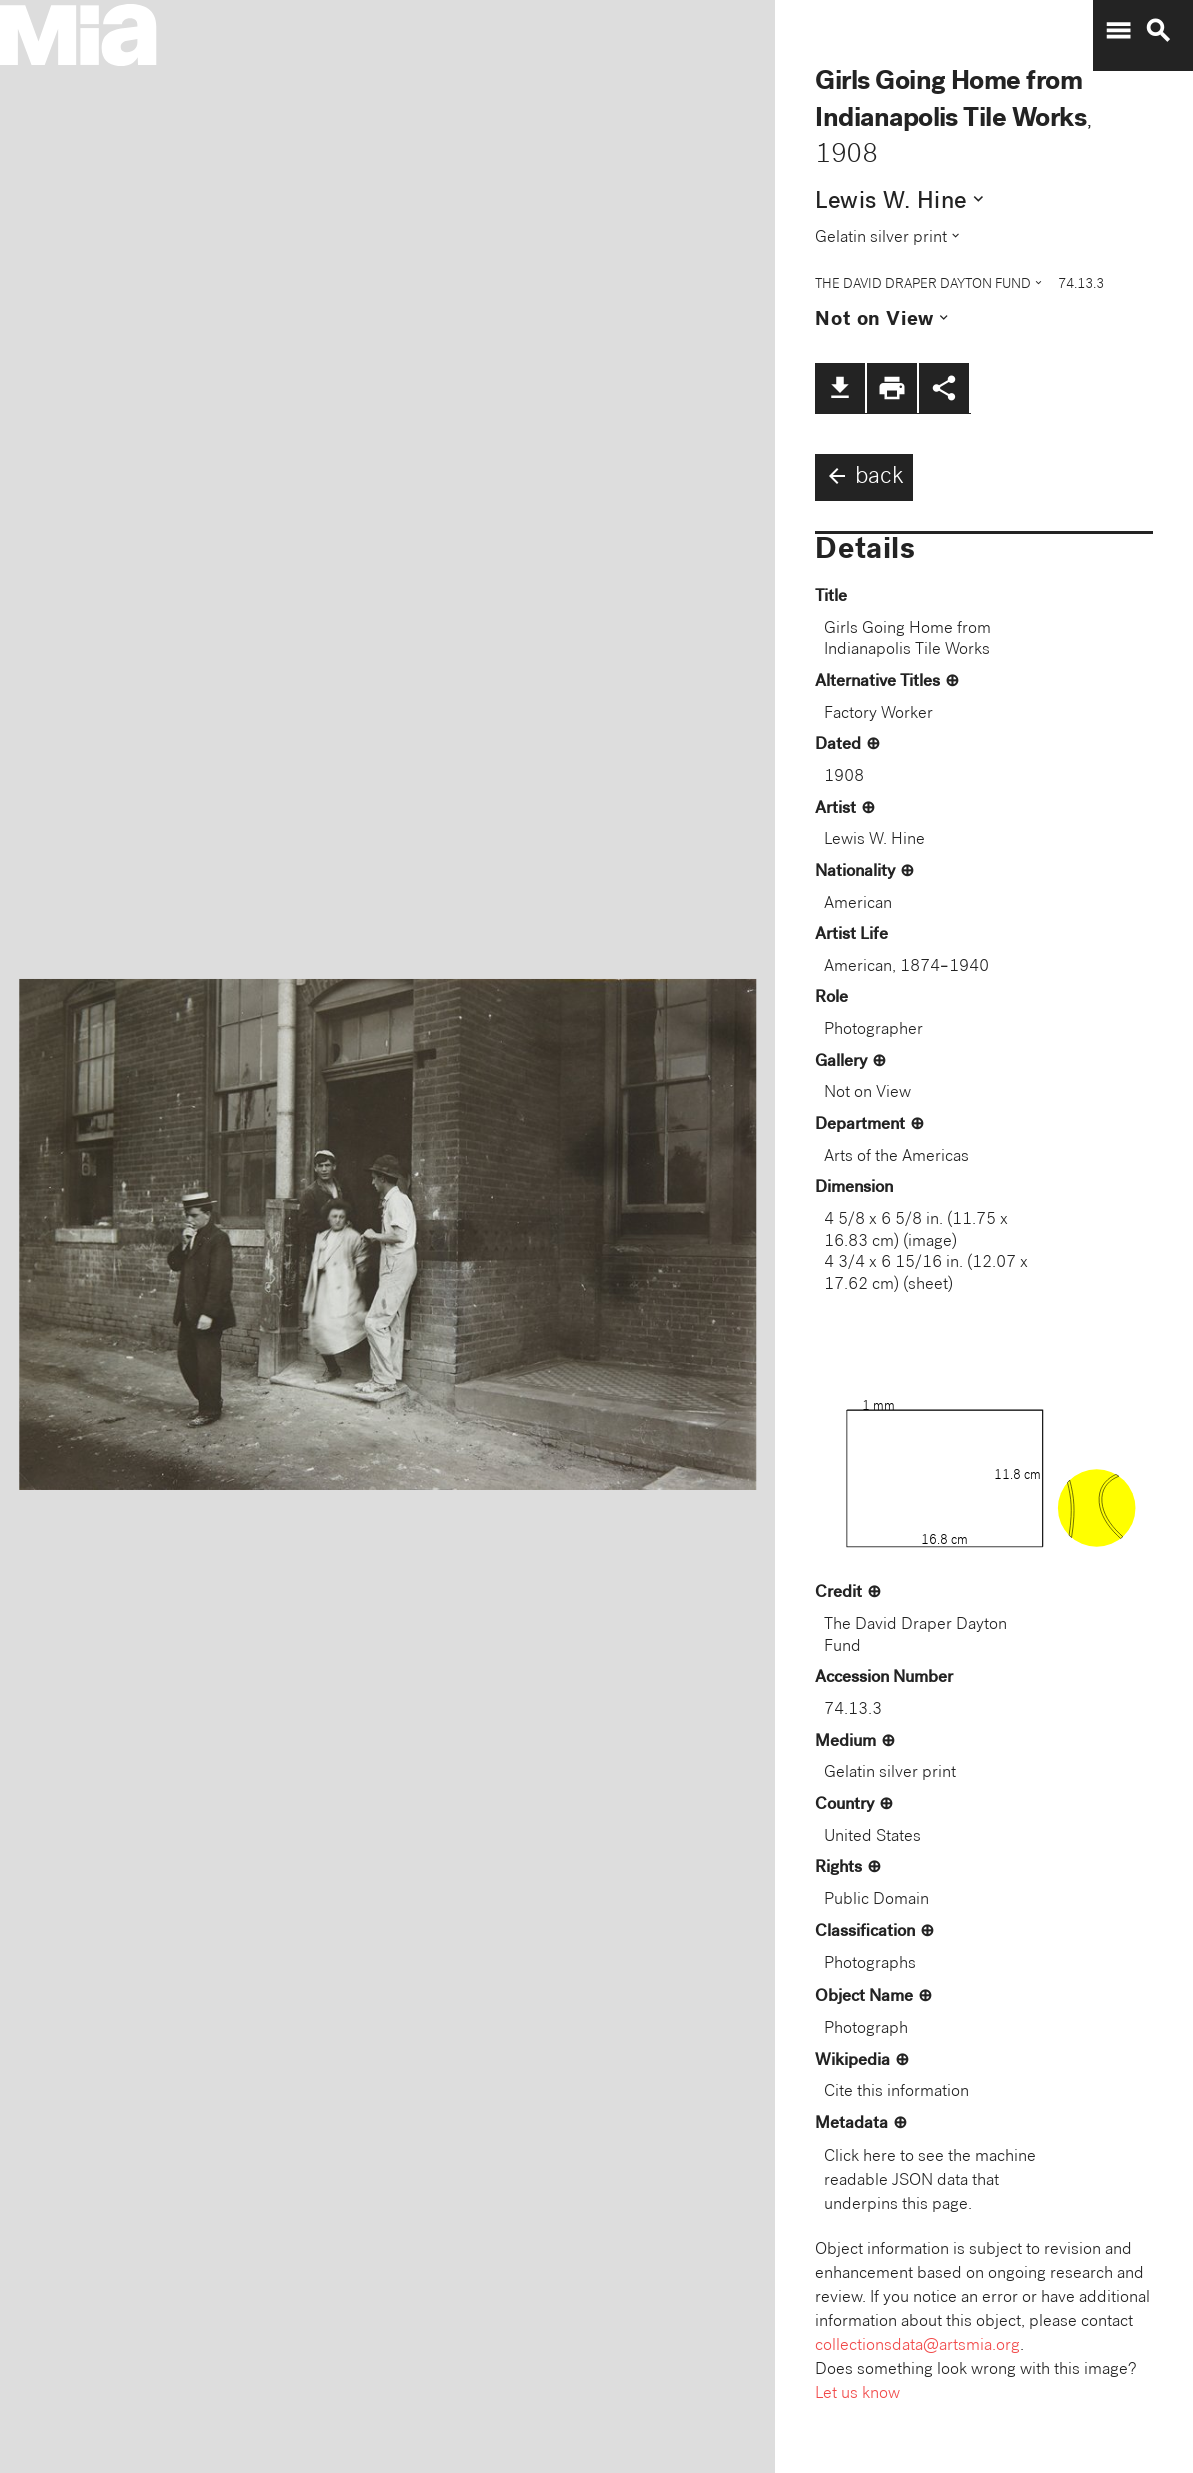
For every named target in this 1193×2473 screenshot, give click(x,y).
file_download (840, 388)
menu (1118, 31)
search (1158, 31)
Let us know (857, 2394)
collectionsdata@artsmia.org (917, 2346)
